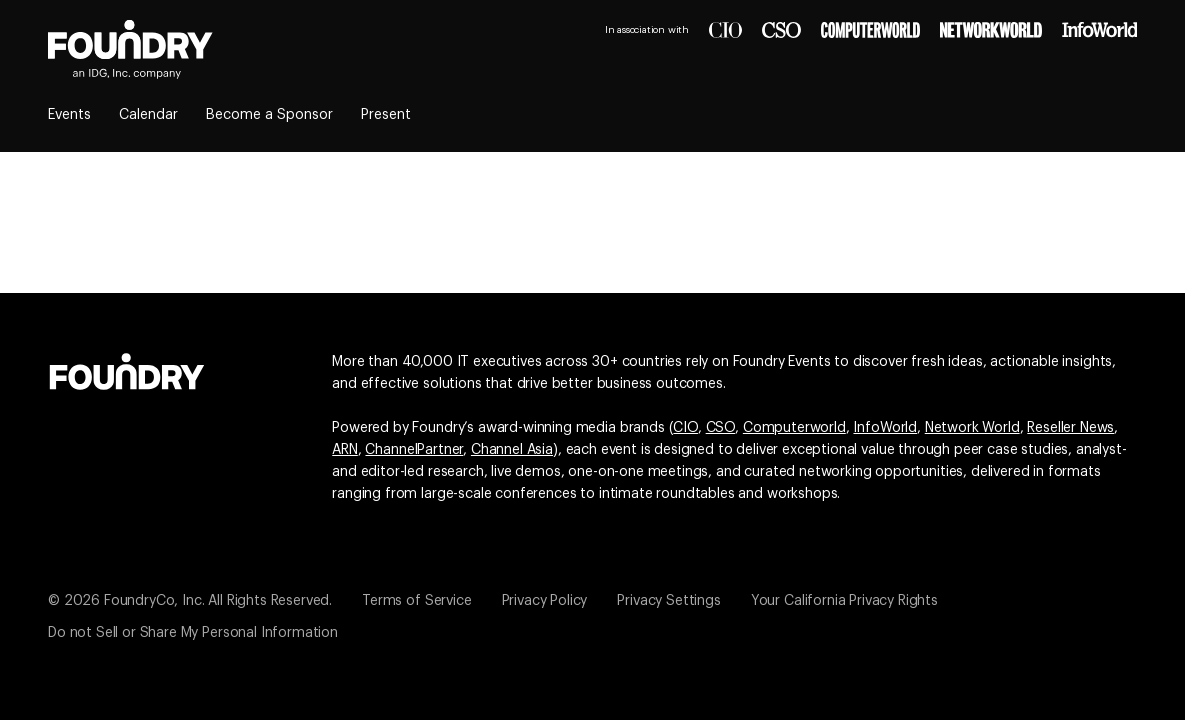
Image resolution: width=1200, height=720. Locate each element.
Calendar (148, 115)
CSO (721, 428)
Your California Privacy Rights (844, 601)
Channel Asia (512, 450)
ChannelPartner (414, 450)
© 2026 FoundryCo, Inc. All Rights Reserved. (190, 601)
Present (386, 115)
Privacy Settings (668, 601)
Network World (972, 428)
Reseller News (1070, 428)
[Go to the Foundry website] (127, 369)
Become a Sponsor (269, 115)
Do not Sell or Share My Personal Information (193, 633)
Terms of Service (416, 601)
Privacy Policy (545, 601)
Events (69, 115)
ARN (345, 450)
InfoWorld (885, 428)
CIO (685, 428)
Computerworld (794, 428)
